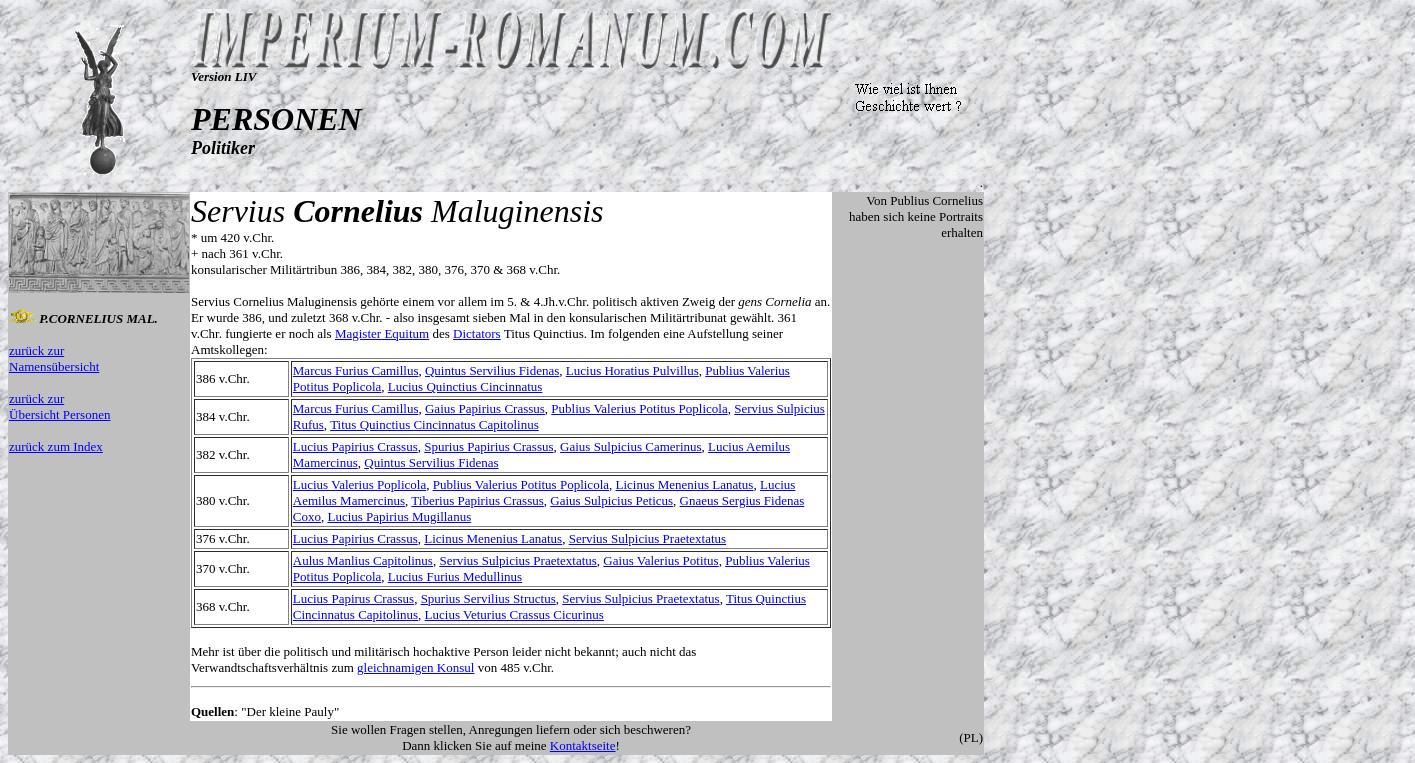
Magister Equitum (382, 333)
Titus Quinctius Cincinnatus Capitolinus (434, 424)
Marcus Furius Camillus (356, 370)
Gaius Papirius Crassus (485, 408)
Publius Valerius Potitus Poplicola (639, 408)
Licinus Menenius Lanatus (685, 484)
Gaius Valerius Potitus (660, 560)
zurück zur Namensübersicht (54, 358)
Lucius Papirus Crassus (353, 598)
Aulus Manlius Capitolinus (363, 560)
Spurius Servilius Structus (488, 598)
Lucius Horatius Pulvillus (632, 370)
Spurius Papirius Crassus (488, 446)
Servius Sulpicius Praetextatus (647, 538)
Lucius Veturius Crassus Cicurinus (514, 614)
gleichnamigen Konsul (415, 667)
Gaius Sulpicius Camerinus (631, 446)
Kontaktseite (583, 745)
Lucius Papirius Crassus (355, 446)
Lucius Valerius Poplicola (359, 484)
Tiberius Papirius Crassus (477, 500)
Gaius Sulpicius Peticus (611, 500)
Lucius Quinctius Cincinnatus (465, 386)
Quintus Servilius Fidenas (492, 370)
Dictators (477, 333)
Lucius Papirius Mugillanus (399, 516)
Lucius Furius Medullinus (455, 576)
